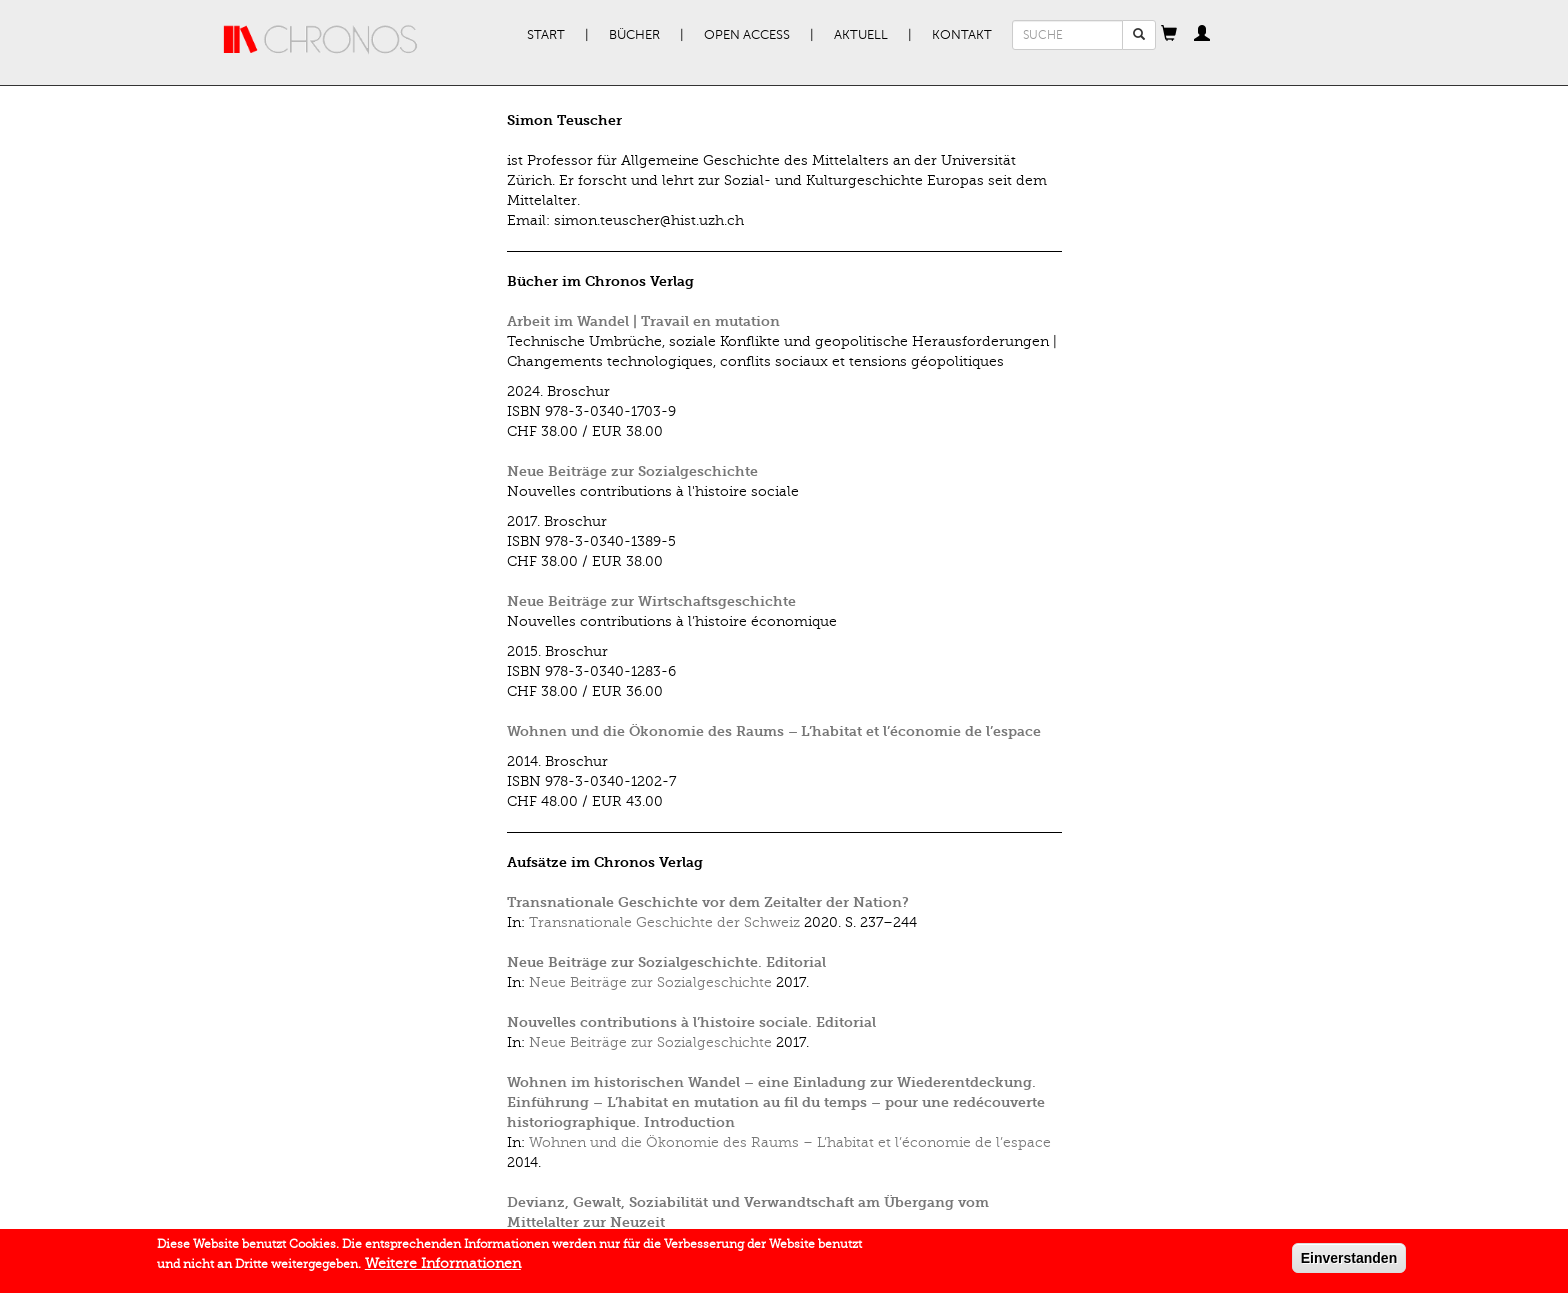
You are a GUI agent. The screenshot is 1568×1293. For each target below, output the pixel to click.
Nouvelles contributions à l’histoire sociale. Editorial (691, 1022)
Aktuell (861, 35)
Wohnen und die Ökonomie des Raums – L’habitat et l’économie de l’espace (774, 731)
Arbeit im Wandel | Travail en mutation (643, 321)
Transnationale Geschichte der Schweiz (664, 922)
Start (546, 35)
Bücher (634, 35)
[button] (1169, 35)
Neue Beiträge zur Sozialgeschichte (632, 471)
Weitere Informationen (443, 1265)
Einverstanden (1349, 1260)
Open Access (747, 35)
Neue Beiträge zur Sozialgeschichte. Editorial (666, 962)
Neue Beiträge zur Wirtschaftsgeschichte (651, 601)
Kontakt (962, 35)
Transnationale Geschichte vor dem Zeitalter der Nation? (708, 902)
